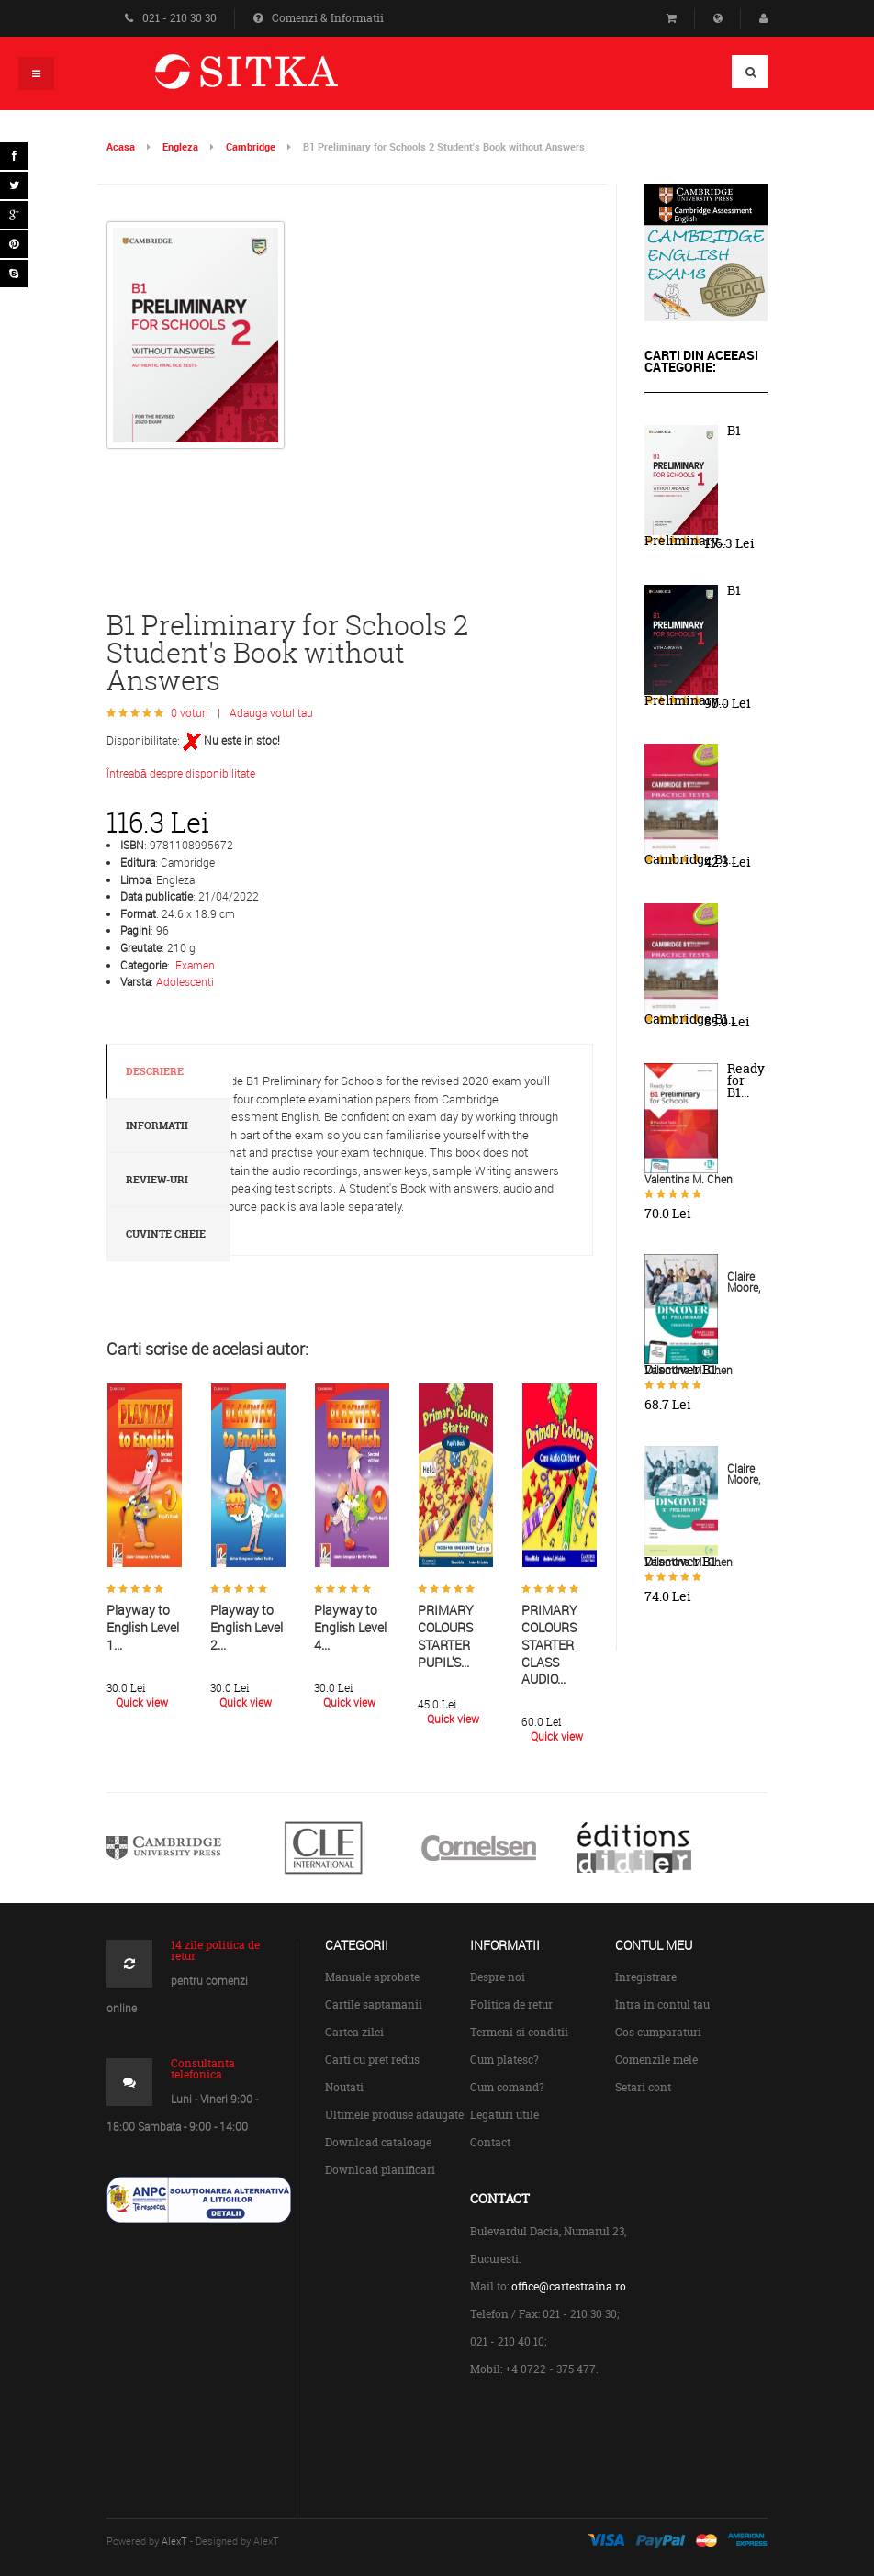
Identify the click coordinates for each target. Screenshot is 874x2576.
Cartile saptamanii (373, 2004)
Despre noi (497, 1977)
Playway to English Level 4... (350, 1626)
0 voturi (189, 712)
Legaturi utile (504, 2114)
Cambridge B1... (690, 859)
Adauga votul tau (271, 712)
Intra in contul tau (662, 2004)
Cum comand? (507, 2087)
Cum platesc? (504, 2059)
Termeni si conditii (519, 2032)
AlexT (174, 2541)
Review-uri (157, 1179)
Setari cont (643, 2087)
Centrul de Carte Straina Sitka (273, 79)
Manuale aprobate (372, 1977)
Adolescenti (185, 981)
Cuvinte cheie (166, 1233)
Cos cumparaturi (658, 2032)
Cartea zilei (354, 2032)
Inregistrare (646, 1977)
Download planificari (380, 2170)
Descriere (155, 1071)
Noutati (344, 2087)
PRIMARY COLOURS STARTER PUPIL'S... (446, 1635)
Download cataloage (378, 2142)
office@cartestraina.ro (568, 2286)
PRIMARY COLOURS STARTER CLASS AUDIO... (549, 1644)
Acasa (120, 146)
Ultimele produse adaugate (394, 2114)
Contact (490, 2142)
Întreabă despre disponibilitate (180, 773)
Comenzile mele (656, 2059)
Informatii (157, 1125)
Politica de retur (511, 2004)
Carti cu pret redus (372, 2059)
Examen (195, 965)
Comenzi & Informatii (318, 18)
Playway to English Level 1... (142, 1626)
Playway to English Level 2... (246, 1626)
